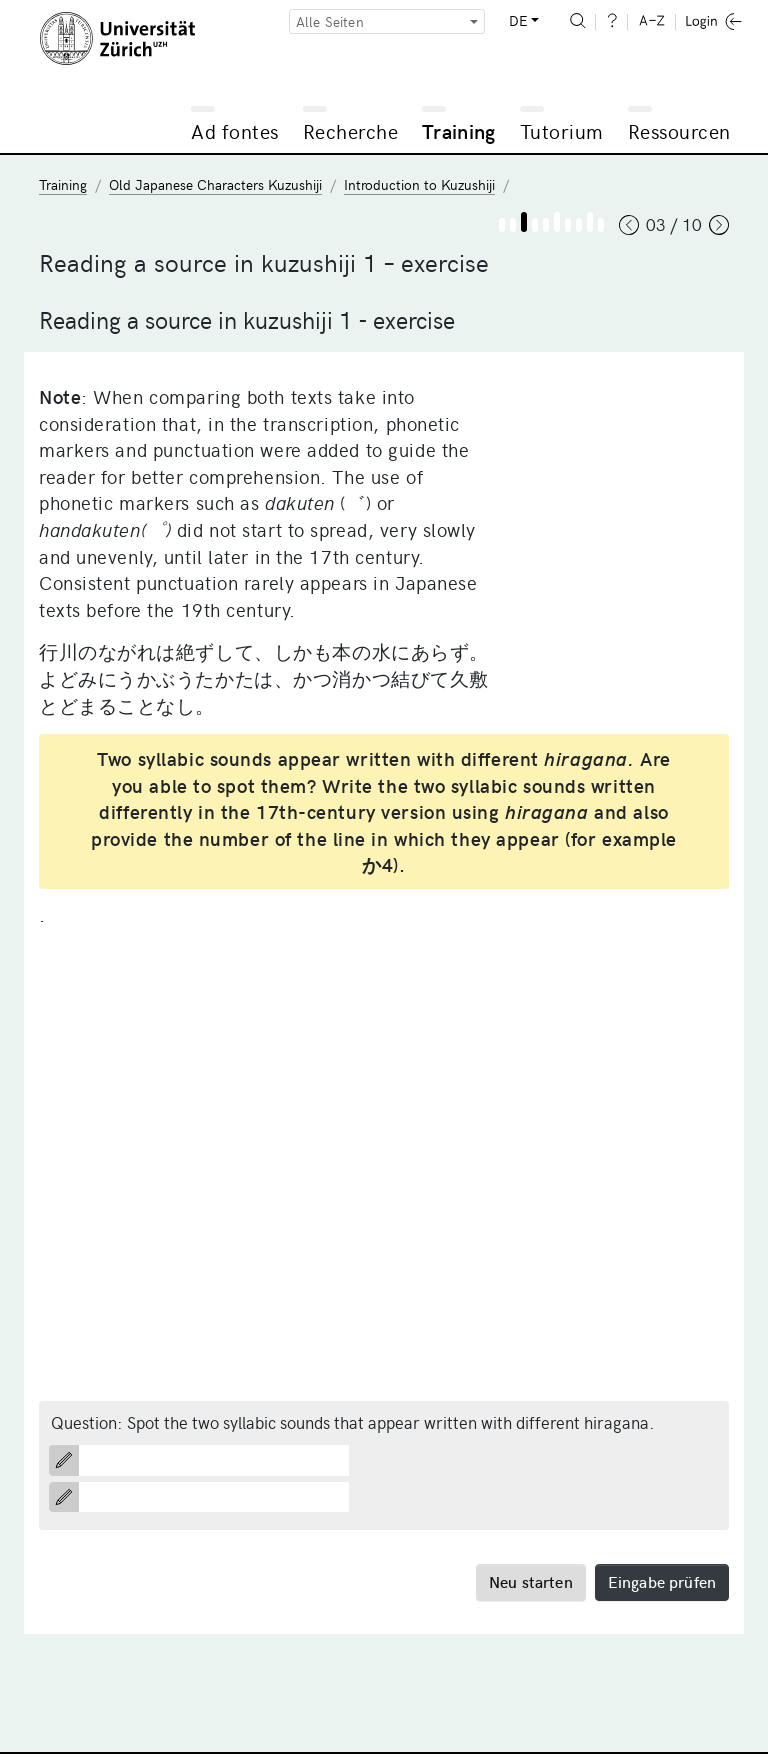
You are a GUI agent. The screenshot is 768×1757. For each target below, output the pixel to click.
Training (459, 130)
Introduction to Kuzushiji (419, 184)
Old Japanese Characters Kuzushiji (215, 184)
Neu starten (531, 1581)
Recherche (351, 130)
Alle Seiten (330, 21)
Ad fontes (235, 130)
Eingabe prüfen (662, 1581)
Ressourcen (679, 130)
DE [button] (518, 20)
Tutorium (562, 130)
